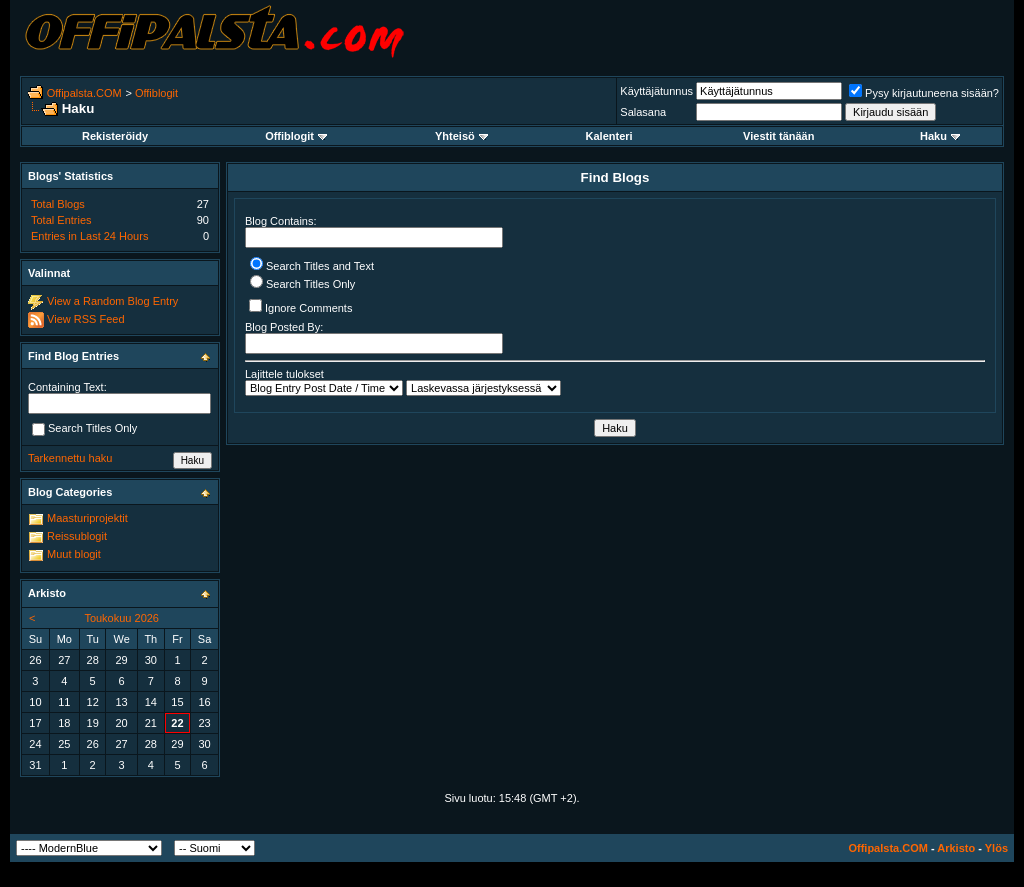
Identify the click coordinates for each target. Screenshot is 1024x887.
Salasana (643, 112)
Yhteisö (461, 136)
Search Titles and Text (312, 266)
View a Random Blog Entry (112, 301)
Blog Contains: (374, 231)
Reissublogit (77, 536)
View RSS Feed (85, 319)
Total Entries (61, 220)
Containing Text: (67, 387)
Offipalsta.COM (84, 93)
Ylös (996, 848)
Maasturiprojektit (87, 518)
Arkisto (956, 848)
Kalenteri (609, 136)
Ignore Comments (300, 306)
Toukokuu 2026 (121, 618)
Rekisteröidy (115, 136)
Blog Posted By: (374, 337)
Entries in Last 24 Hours (89, 236)
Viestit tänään (778, 136)
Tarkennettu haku (70, 458)
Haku (940, 136)
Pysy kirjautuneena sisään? (924, 93)
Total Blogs (58, 204)
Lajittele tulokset (284, 374)
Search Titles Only (302, 284)
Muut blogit (74, 554)
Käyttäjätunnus (656, 91)
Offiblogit (156, 93)
